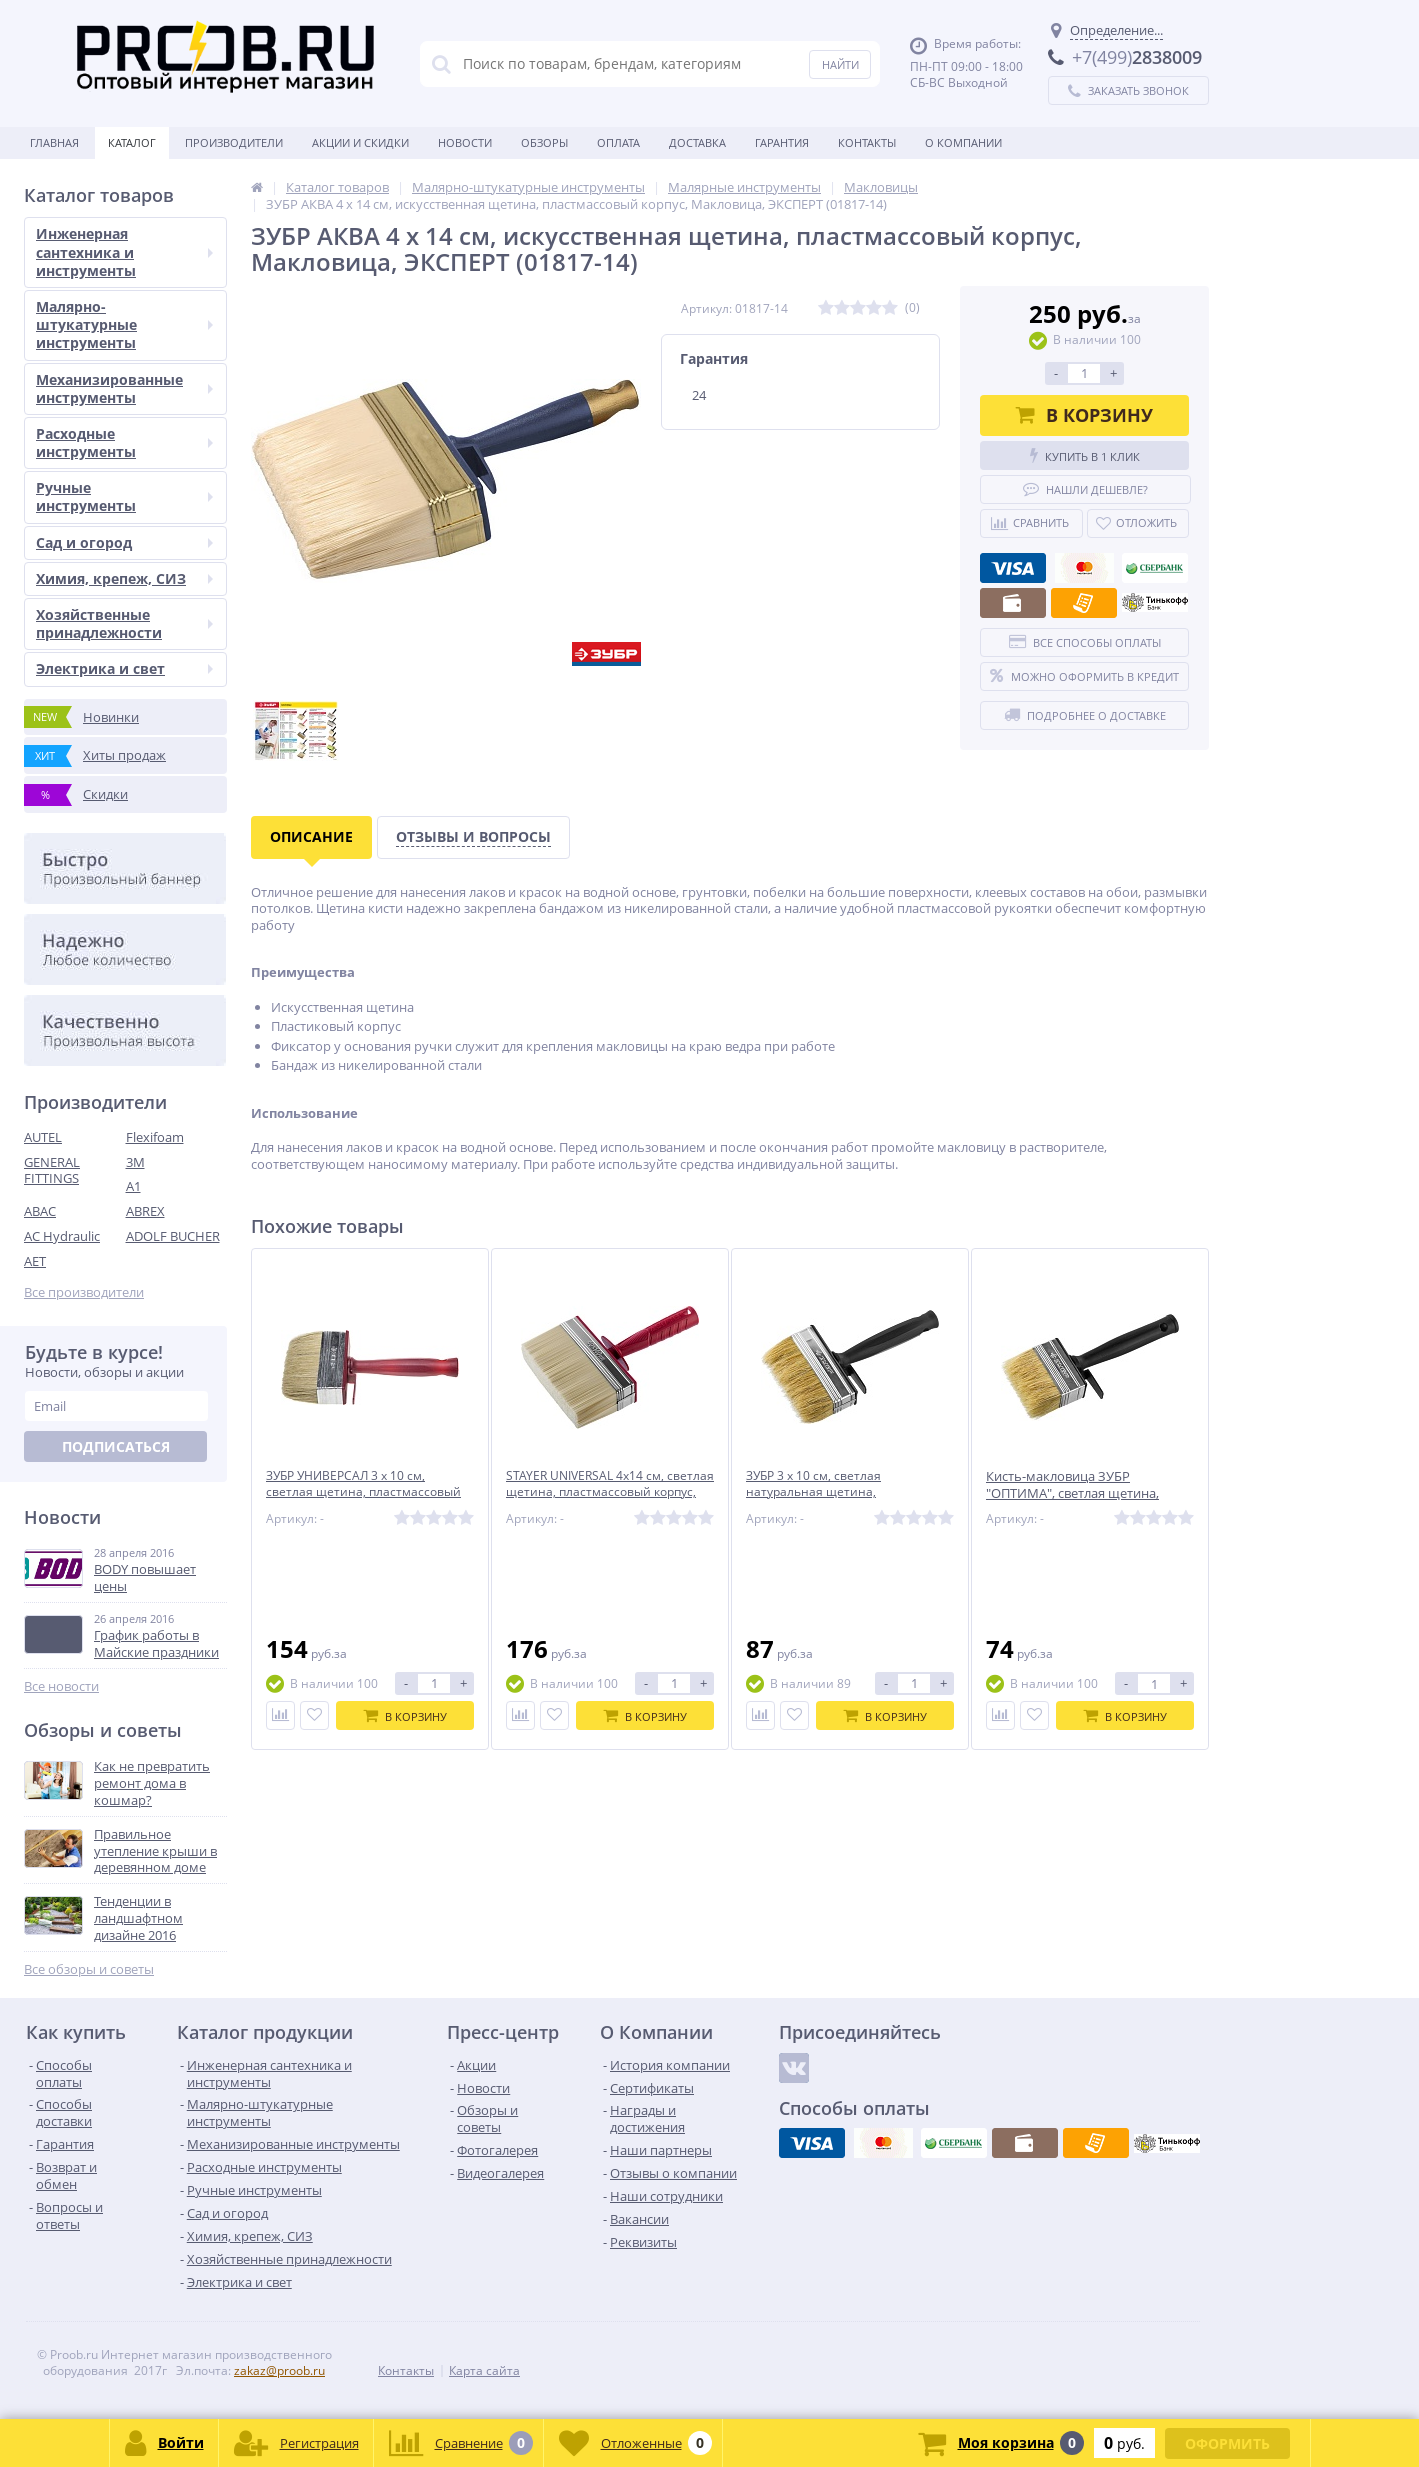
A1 (133, 1186)
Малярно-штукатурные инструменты (124, 324)
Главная (54, 142)
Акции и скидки (360, 142)
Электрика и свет (124, 668)
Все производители (84, 1292)
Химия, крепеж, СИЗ (124, 578)
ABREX (145, 1211)
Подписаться (116, 1446)
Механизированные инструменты (124, 388)
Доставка (697, 142)
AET (35, 1261)
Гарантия (782, 142)
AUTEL (43, 1137)
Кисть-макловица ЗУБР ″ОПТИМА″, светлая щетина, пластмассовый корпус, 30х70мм (1088, 1493)
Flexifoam (155, 1137)
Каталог (132, 142)
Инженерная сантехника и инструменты (124, 251)
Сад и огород (124, 542)
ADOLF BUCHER (173, 1236)
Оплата (618, 142)
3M (135, 1162)
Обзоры (544, 142)
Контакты (867, 142)
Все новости (61, 1686)
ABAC (40, 1211)
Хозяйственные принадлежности (124, 623)
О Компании (963, 142)
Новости (465, 142)
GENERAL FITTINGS (52, 1170)
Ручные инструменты (124, 496)
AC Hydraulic (62, 1236)
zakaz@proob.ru (279, 2370)
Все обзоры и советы (89, 1969)
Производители (234, 142)
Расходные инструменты (124, 442)
